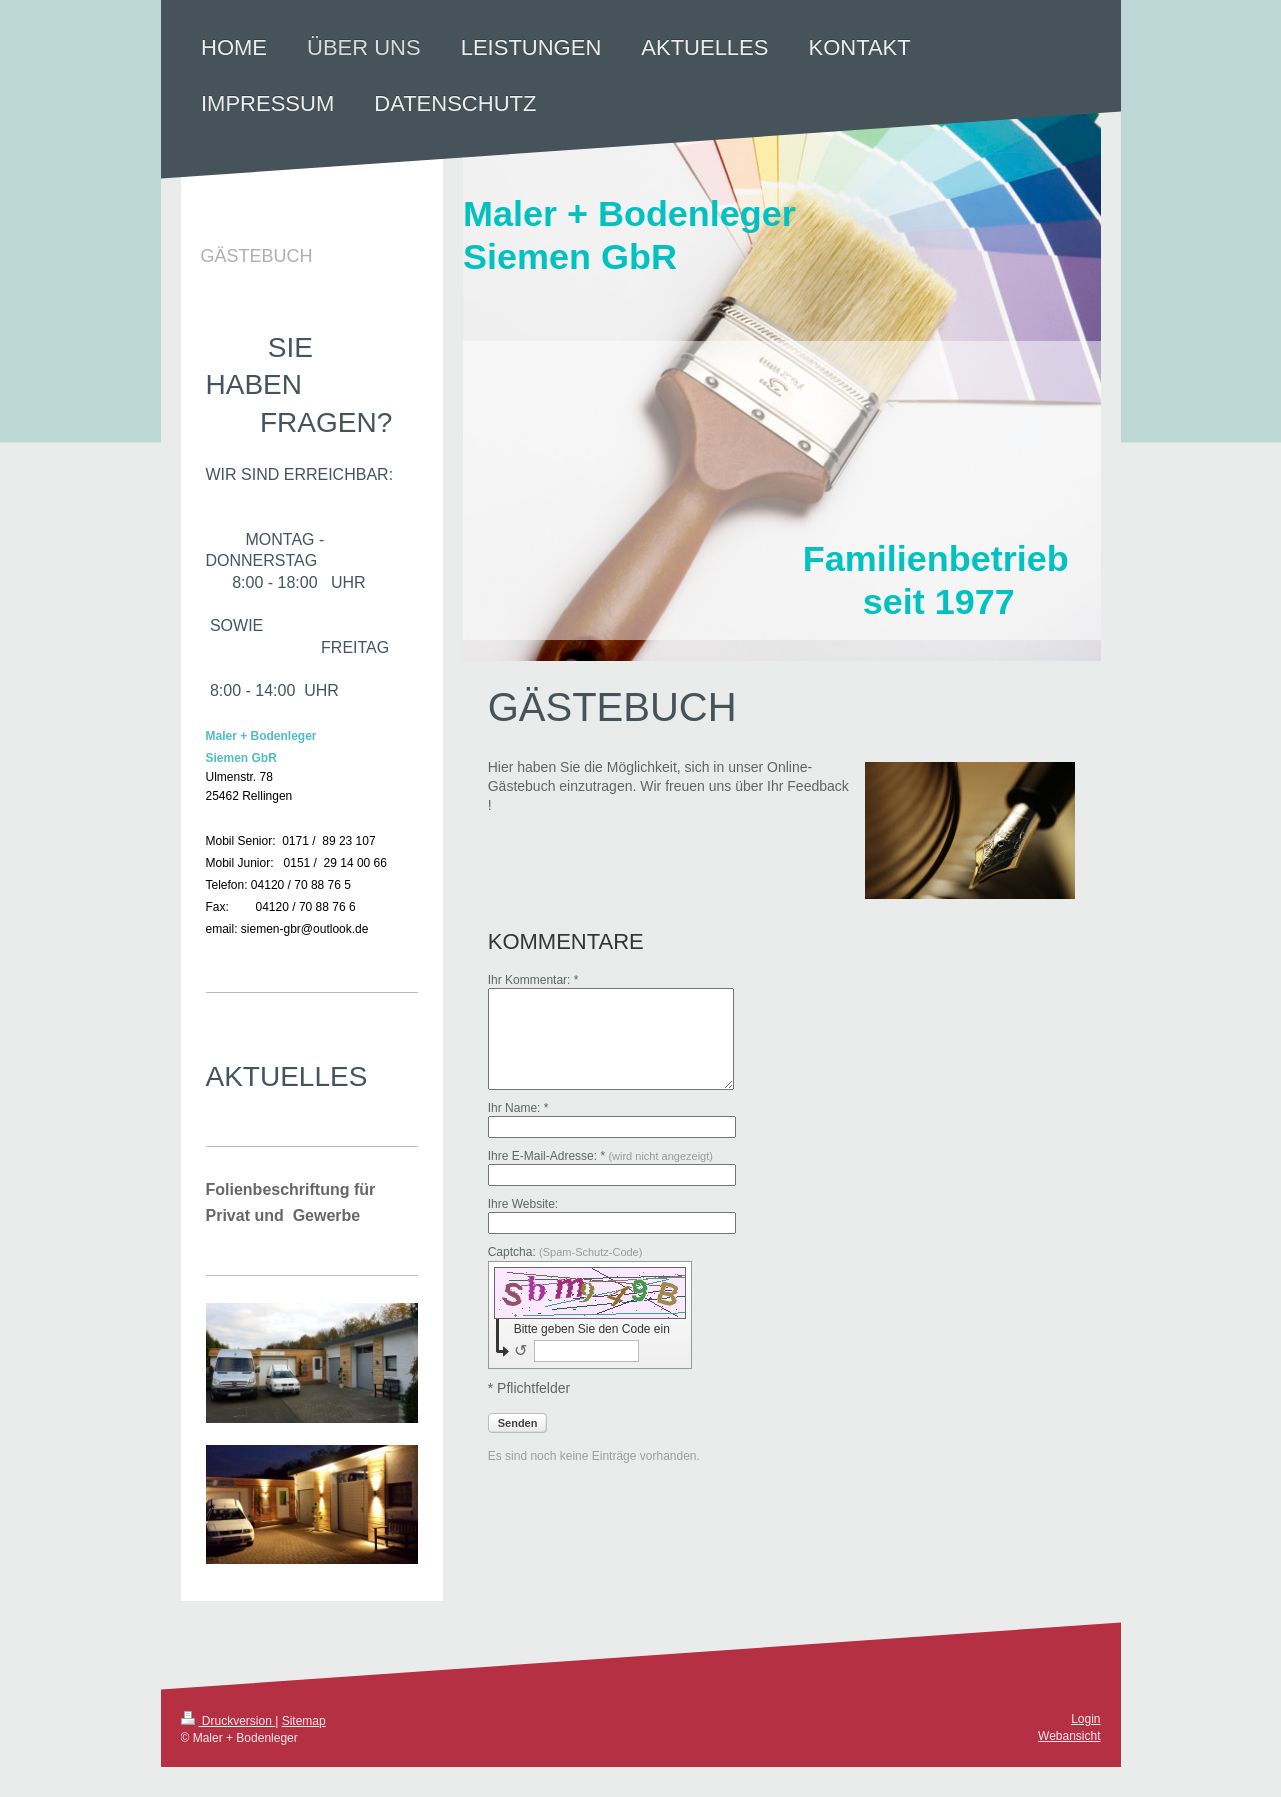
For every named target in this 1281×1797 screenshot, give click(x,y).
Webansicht (1069, 1736)
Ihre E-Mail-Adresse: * (600, 1156)
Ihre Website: (523, 1204)
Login (1085, 1719)
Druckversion (228, 1721)
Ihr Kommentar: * (533, 980)
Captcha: (565, 1252)
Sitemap (304, 1721)
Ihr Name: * (518, 1108)
